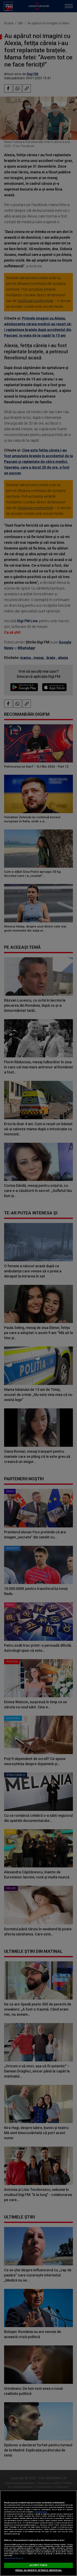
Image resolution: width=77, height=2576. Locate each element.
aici (38, 2525)
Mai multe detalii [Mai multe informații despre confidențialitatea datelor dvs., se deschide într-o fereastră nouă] (41, 2512)
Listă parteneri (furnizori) (13, 2558)
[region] (38, 2533)
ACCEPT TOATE (38, 2565)
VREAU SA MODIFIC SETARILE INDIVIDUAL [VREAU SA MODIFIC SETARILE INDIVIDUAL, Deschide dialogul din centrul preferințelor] (38, 2570)
